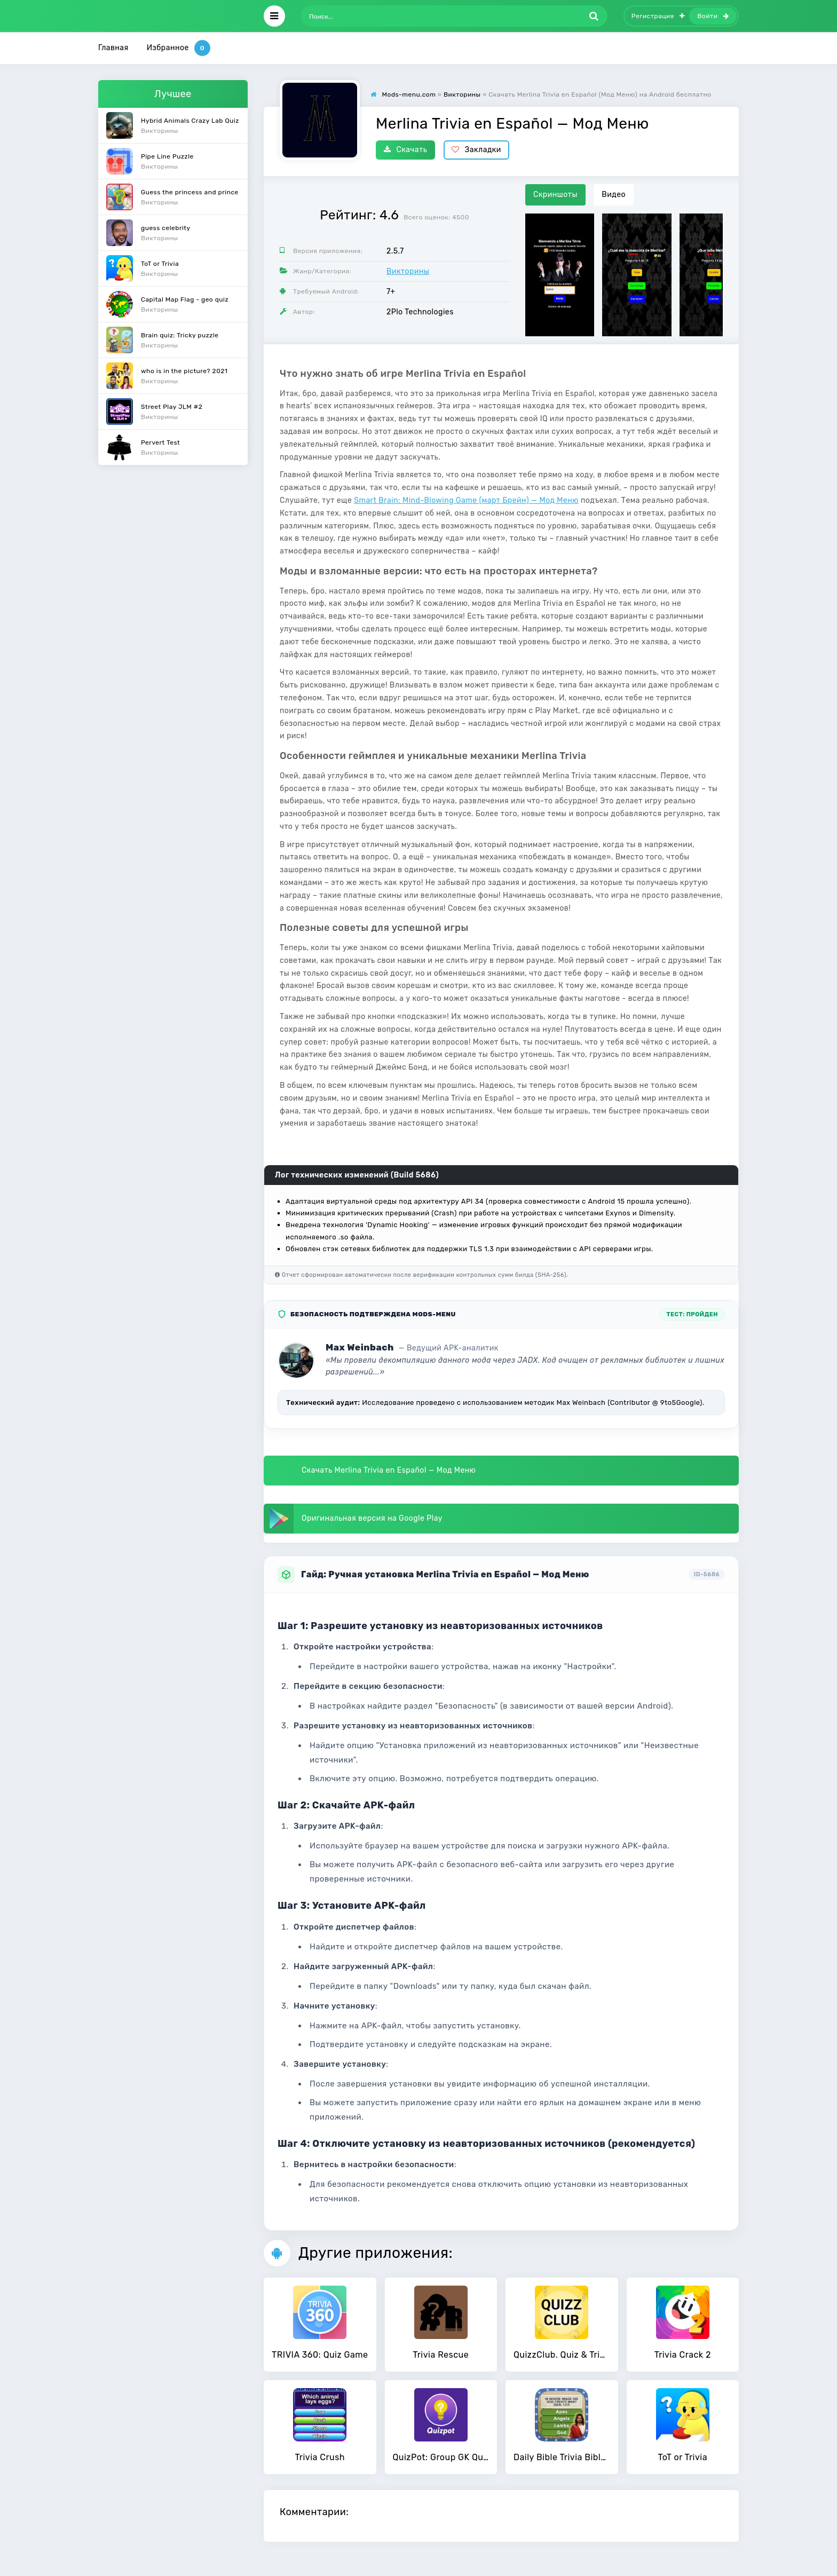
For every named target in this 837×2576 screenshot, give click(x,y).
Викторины (407, 271)
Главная (113, 47)
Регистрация (658, 16)
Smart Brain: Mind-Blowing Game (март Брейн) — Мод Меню (466, 500)
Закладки (476, 149)
